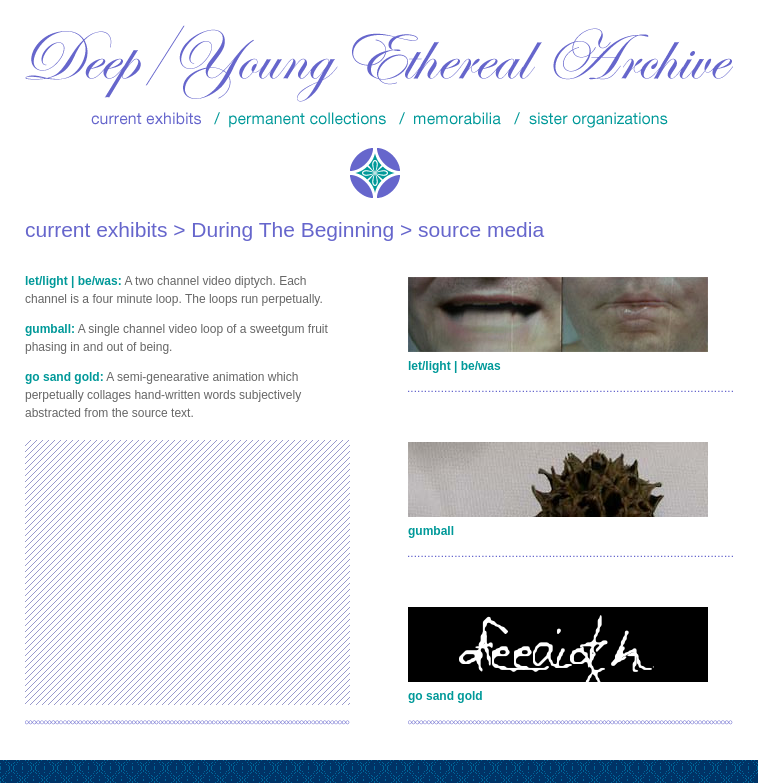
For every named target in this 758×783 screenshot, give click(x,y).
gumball (431, 531)
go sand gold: (64, 377)
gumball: (50, 329)
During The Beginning (292, 229)
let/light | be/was (454, 366)
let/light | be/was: (73, 281)
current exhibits (96, 229)
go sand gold (445, 696)
